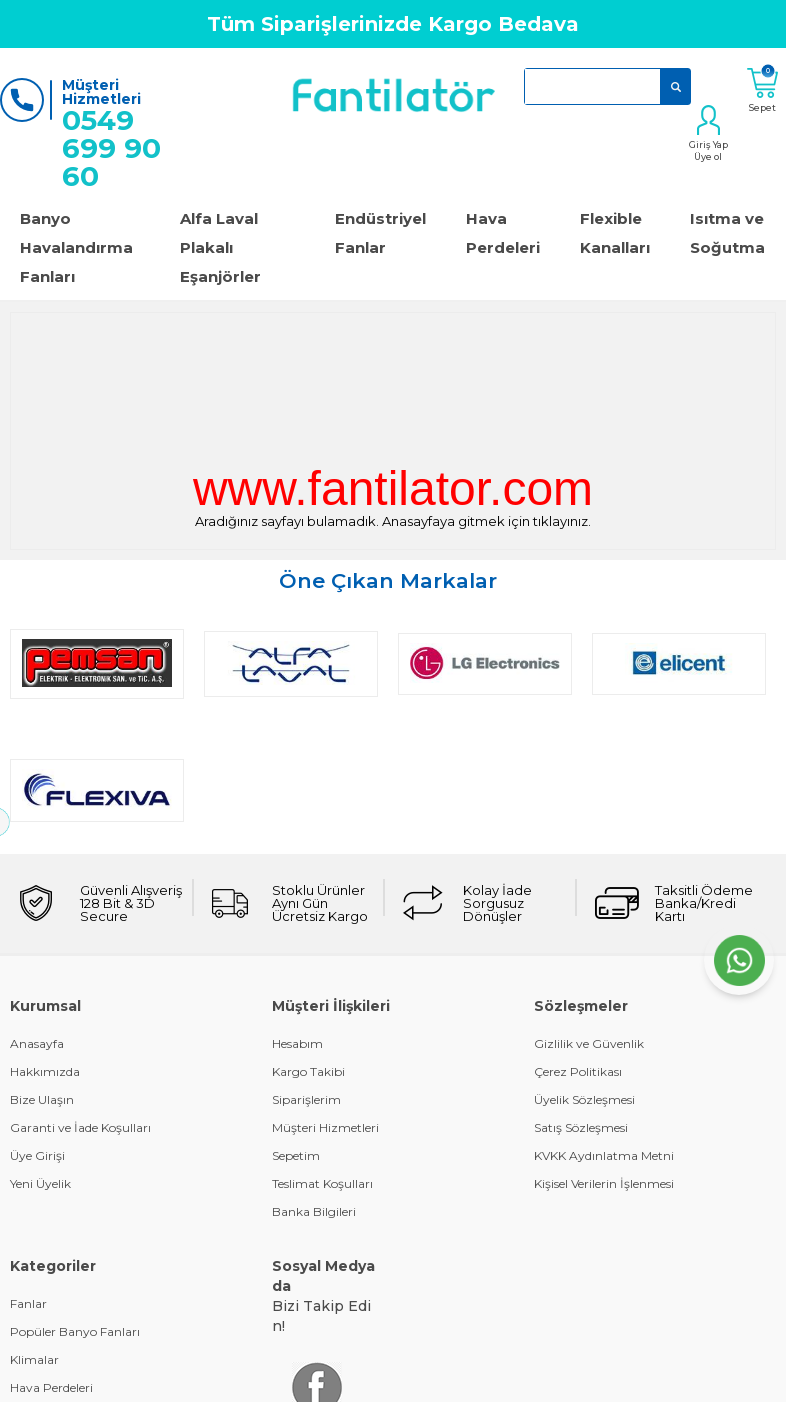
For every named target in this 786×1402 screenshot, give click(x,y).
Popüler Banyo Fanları (75, 1204)
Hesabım (297, 916)
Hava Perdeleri (503, 233)
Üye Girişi (37, 1028)
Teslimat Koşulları (322, 1056)
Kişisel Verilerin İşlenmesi (604, 1056)
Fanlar (28, 1176)
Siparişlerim (306, 972)
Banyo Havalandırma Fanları (76, 247)
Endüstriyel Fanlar (380, 233)
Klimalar (34, 1232)
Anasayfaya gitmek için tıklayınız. (486, 521)
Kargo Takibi (308, 944)
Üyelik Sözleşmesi (584, 972)
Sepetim (296, 1028)
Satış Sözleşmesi (581, 1000)
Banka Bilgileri (314, 1084)
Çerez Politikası (578, 944)
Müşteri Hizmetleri (325, 1000)
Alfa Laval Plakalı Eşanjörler (220, 247)
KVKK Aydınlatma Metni (604, 1028)
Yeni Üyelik (40, 1056)
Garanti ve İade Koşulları (80, 1000)
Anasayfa (37, 916)
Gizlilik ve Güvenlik (589, 916)
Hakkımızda (45, 944)
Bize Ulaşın (42, 972)
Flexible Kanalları (615, 233)
